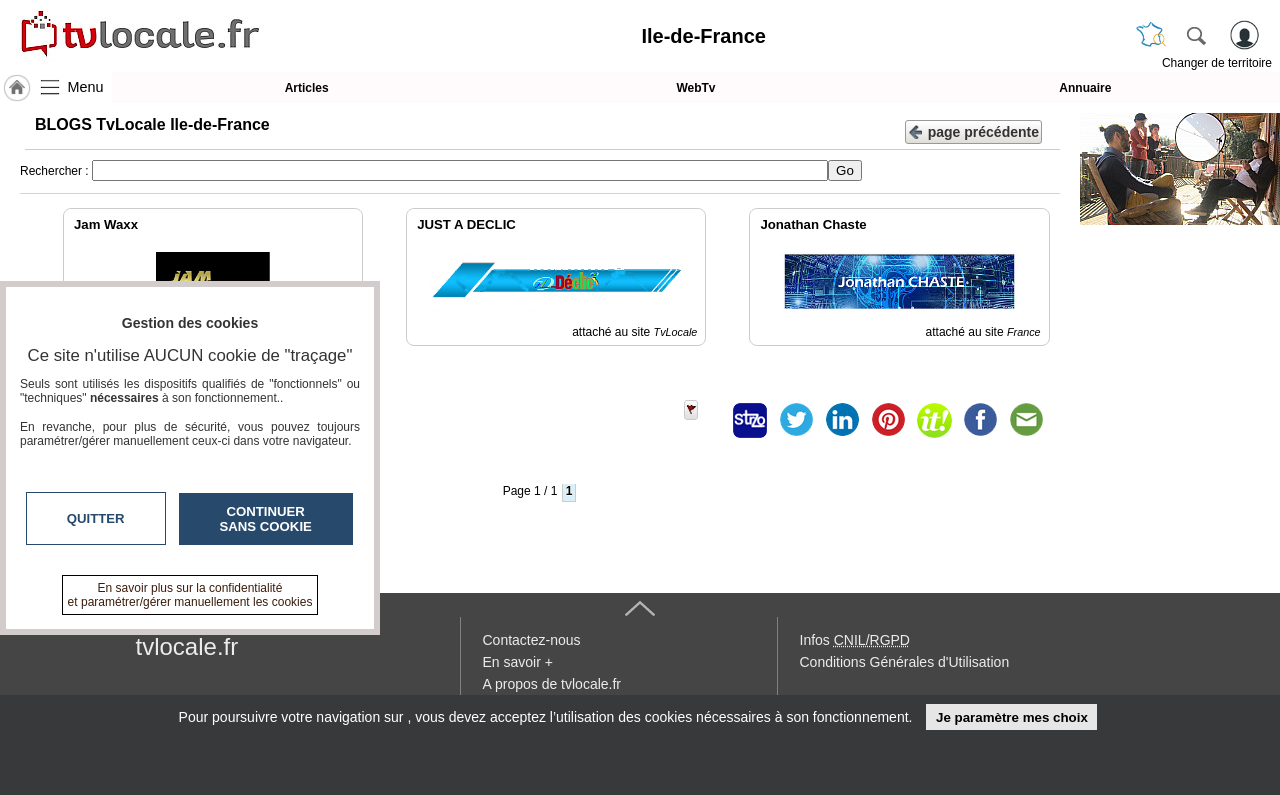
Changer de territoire (1217, 63)
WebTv (695, 88)
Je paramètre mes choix (1012, 717)
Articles (307, 88)
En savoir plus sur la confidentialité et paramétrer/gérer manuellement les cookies (190, 595)
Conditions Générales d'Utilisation (905, 662)
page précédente (973, 130)
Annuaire (1085, 88)
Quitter (96, 518)
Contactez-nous (532, 640)
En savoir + (518, 662)
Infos (855, 640)
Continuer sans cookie (266, 519)
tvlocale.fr (187, 646)
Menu (86, 87)
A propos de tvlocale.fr (552, 684)
